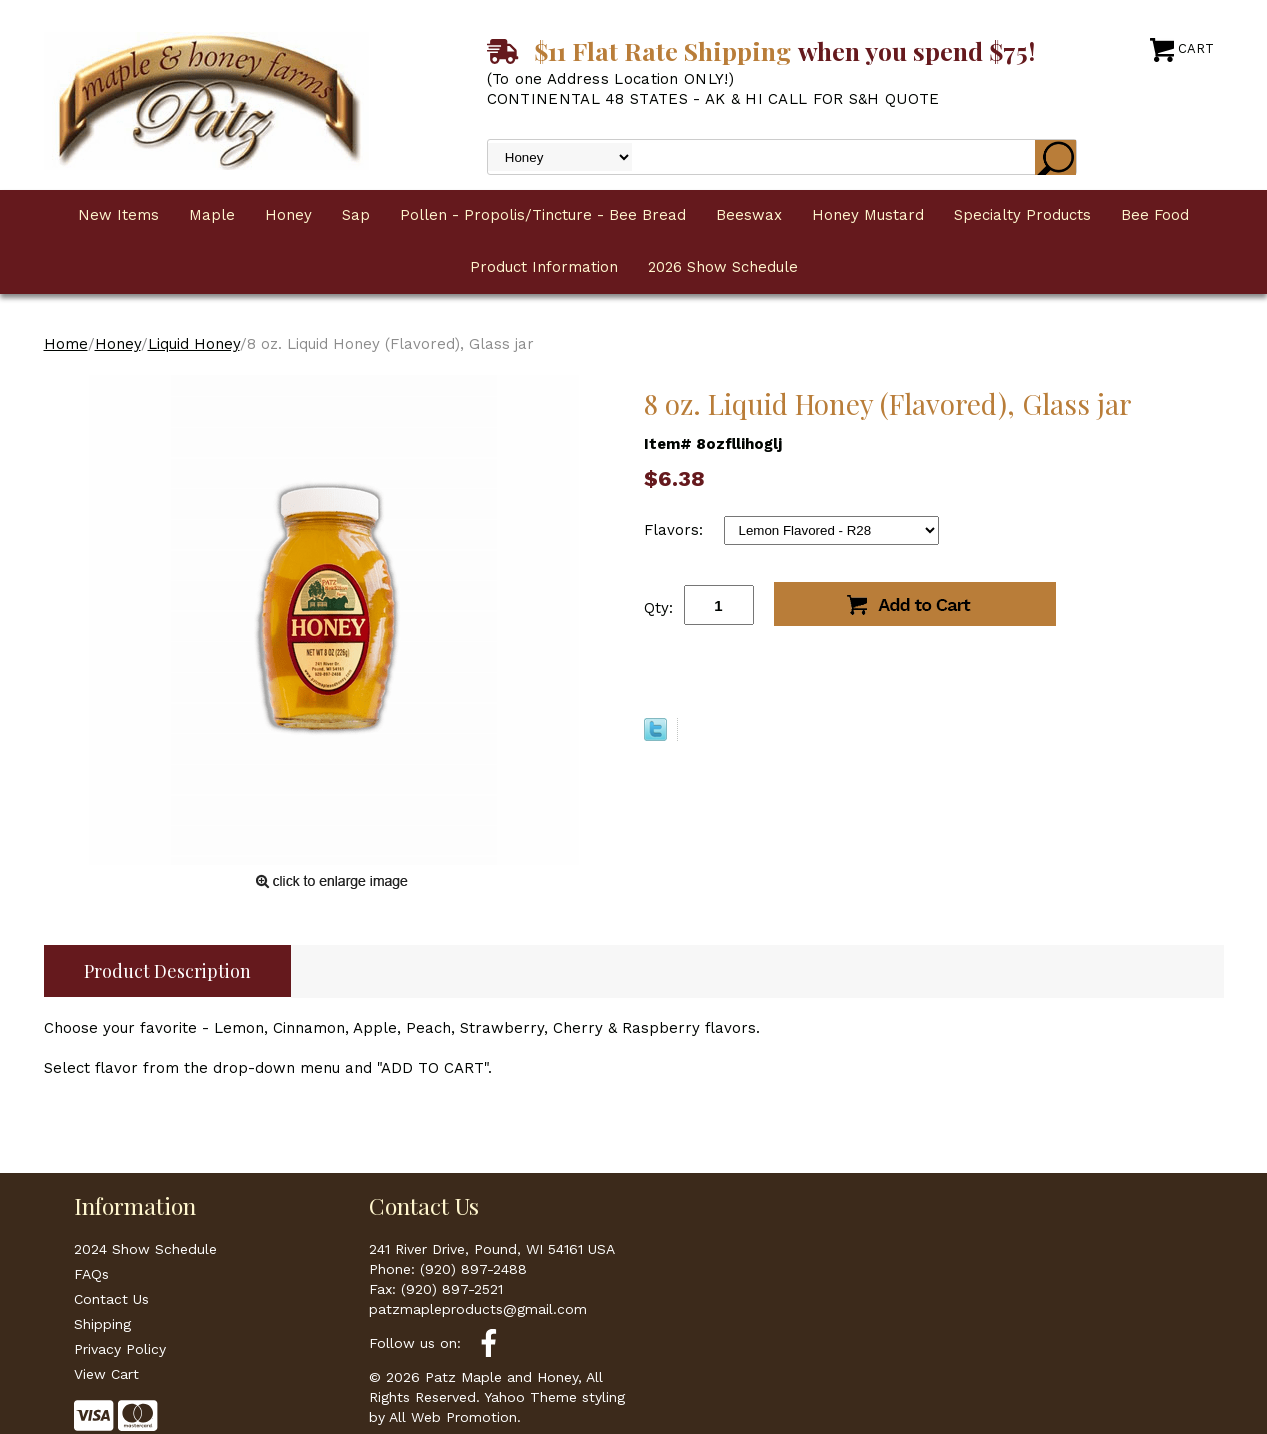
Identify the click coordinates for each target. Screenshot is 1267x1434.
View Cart (106, 1374)
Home (66, 344)
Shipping (102, 1324)
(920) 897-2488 (473, 1269)
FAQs (91, 1274)
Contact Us (111, 1299)
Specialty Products (1022, 215)
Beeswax (749, 215)
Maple (212, 215)
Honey (288, 215)
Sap (356, 215)
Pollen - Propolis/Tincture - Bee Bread (543, 215)
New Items (118, 215)
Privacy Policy (120, 1349)
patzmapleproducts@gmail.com (478, 1309)
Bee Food (1155, 215)
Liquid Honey (194, 344)
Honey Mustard (868, 215)
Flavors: (676, 530)
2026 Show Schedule (723, 267)
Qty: (658, 608)
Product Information (544, 267)
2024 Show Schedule (145, 1249)
